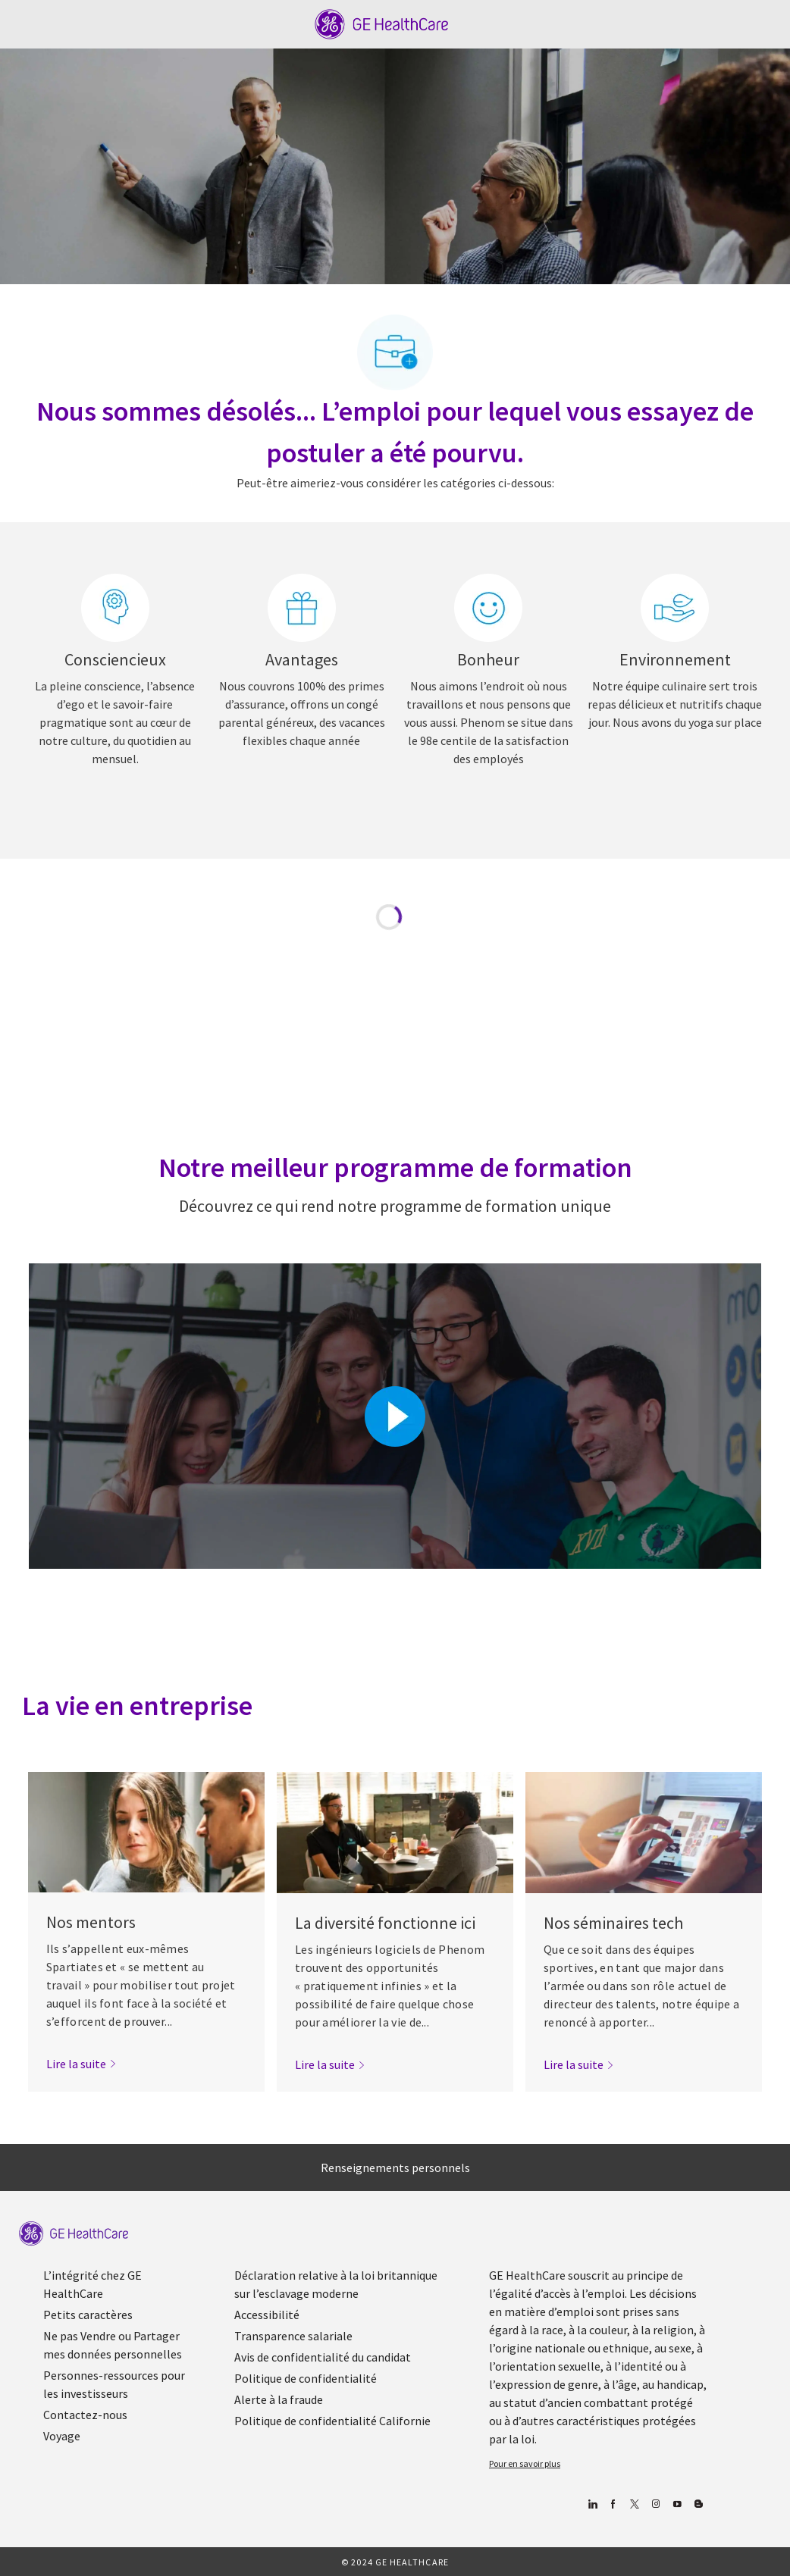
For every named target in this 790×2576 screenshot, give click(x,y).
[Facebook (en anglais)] (612, 2504)
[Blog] (655, 2504)
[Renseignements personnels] (395, 2167)
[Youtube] (676, 2504)
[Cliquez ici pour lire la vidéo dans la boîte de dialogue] (395, 1416)
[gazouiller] (634, 2504)
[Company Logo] (382, 23)
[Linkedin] (591, 2504)
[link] (81, 2064)
